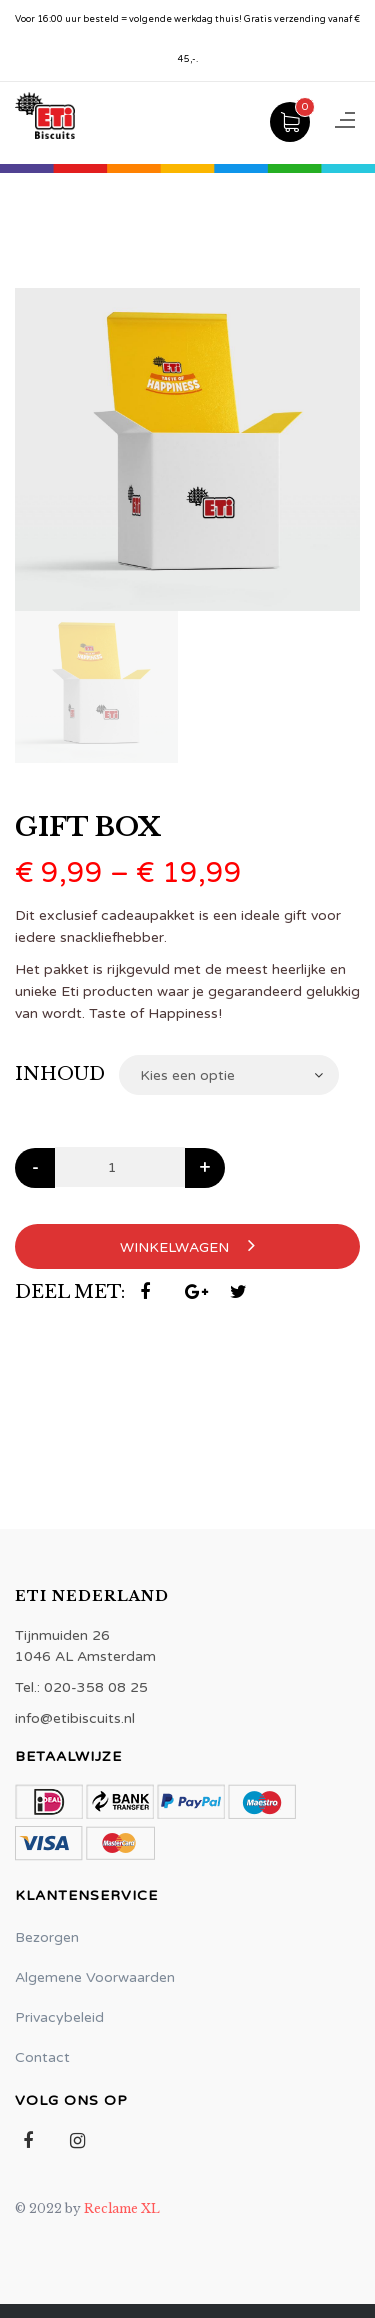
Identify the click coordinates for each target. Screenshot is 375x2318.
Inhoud (60, 1074)
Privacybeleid (59, 2017)
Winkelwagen (187, 1245)
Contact (42, 2057)
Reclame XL (122, 2208)
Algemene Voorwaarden (95, 1977)
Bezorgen (47, 1937)
